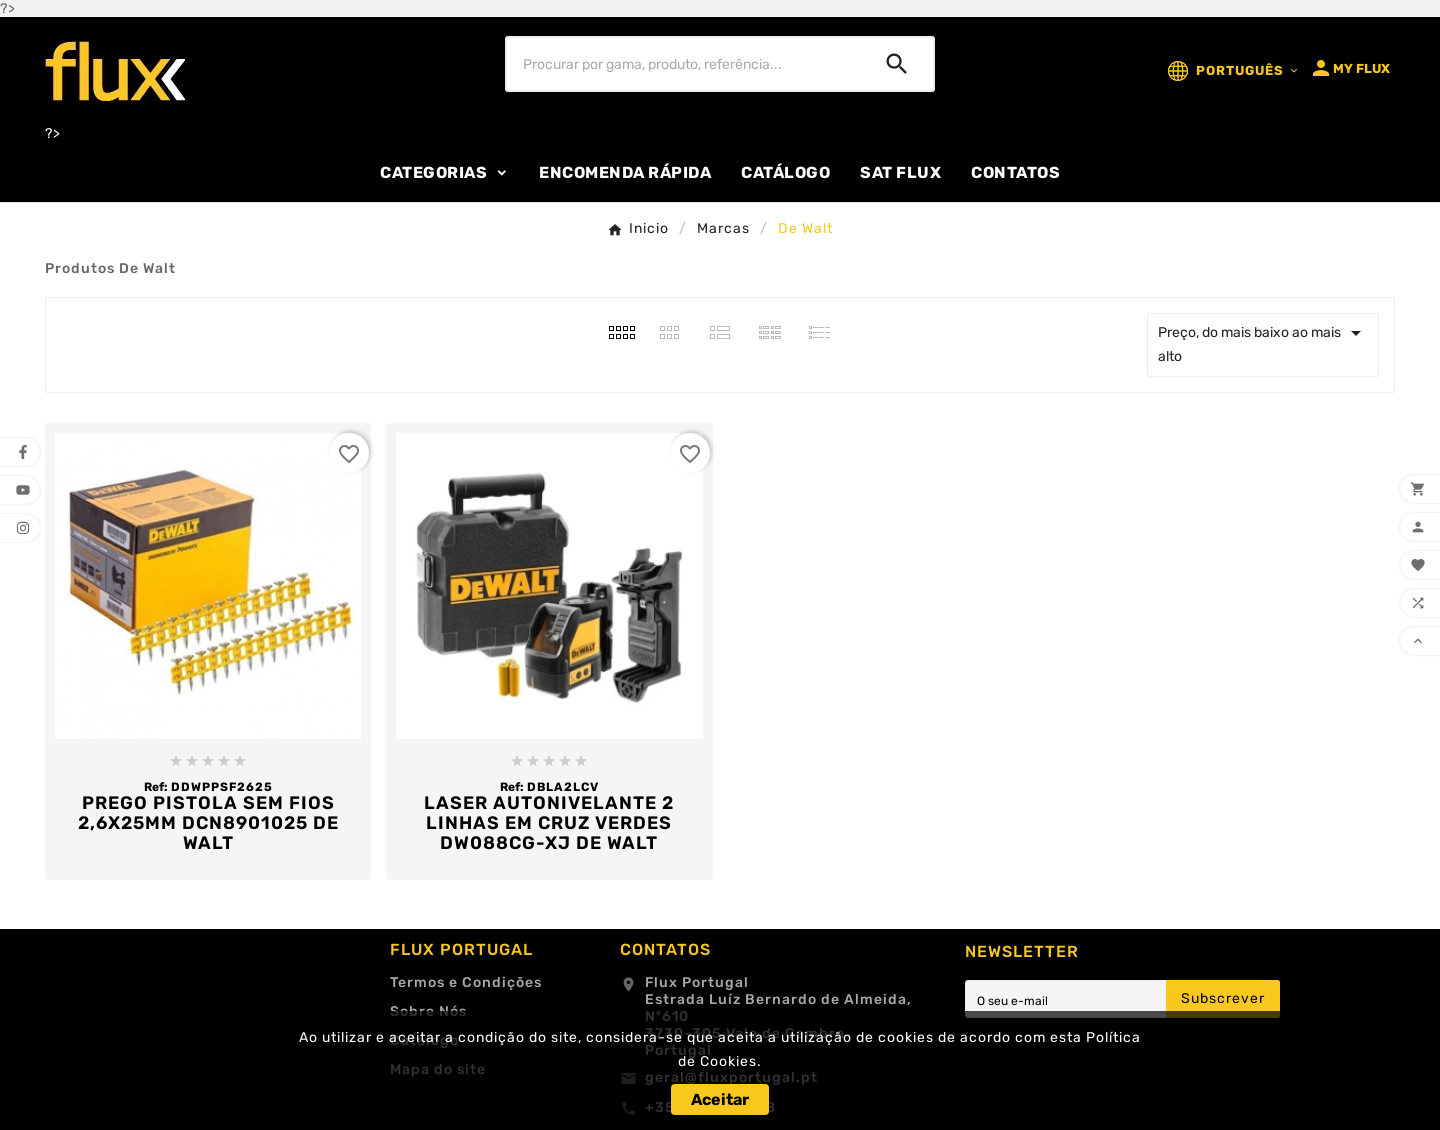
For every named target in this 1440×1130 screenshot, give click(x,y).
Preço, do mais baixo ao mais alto (1263, 343)
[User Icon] (1349, 68)
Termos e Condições (466, 982)
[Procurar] (684, 64)
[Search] (897, 64)
